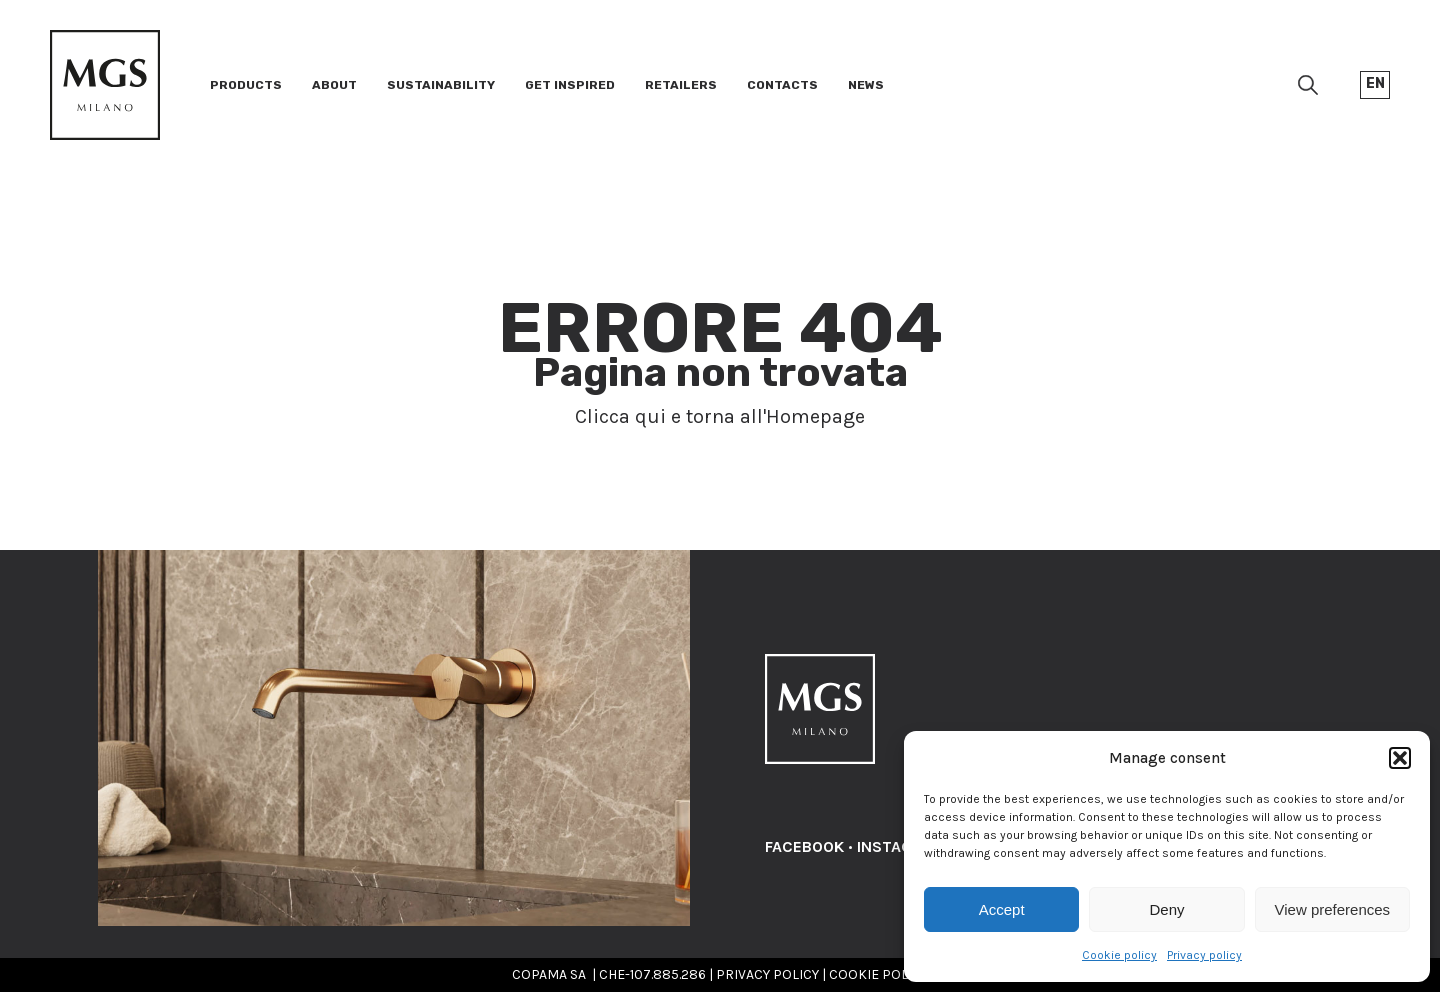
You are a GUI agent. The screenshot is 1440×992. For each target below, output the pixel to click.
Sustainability (441, 85)
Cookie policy (1119, 955)
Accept (1002, 909)
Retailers (681, 85)
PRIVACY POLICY (767, 974)
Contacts (782, 85)
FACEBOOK (804, 846)
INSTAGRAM (901, 846)
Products (246, 85)
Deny (1166, 909)
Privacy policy (1204, 955)
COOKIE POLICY (878, 974)
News (866, 85)
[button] (1400, 758)
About (334, 85)
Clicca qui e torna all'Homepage (720, 416)
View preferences (1333, 909)
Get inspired (570, 85)
